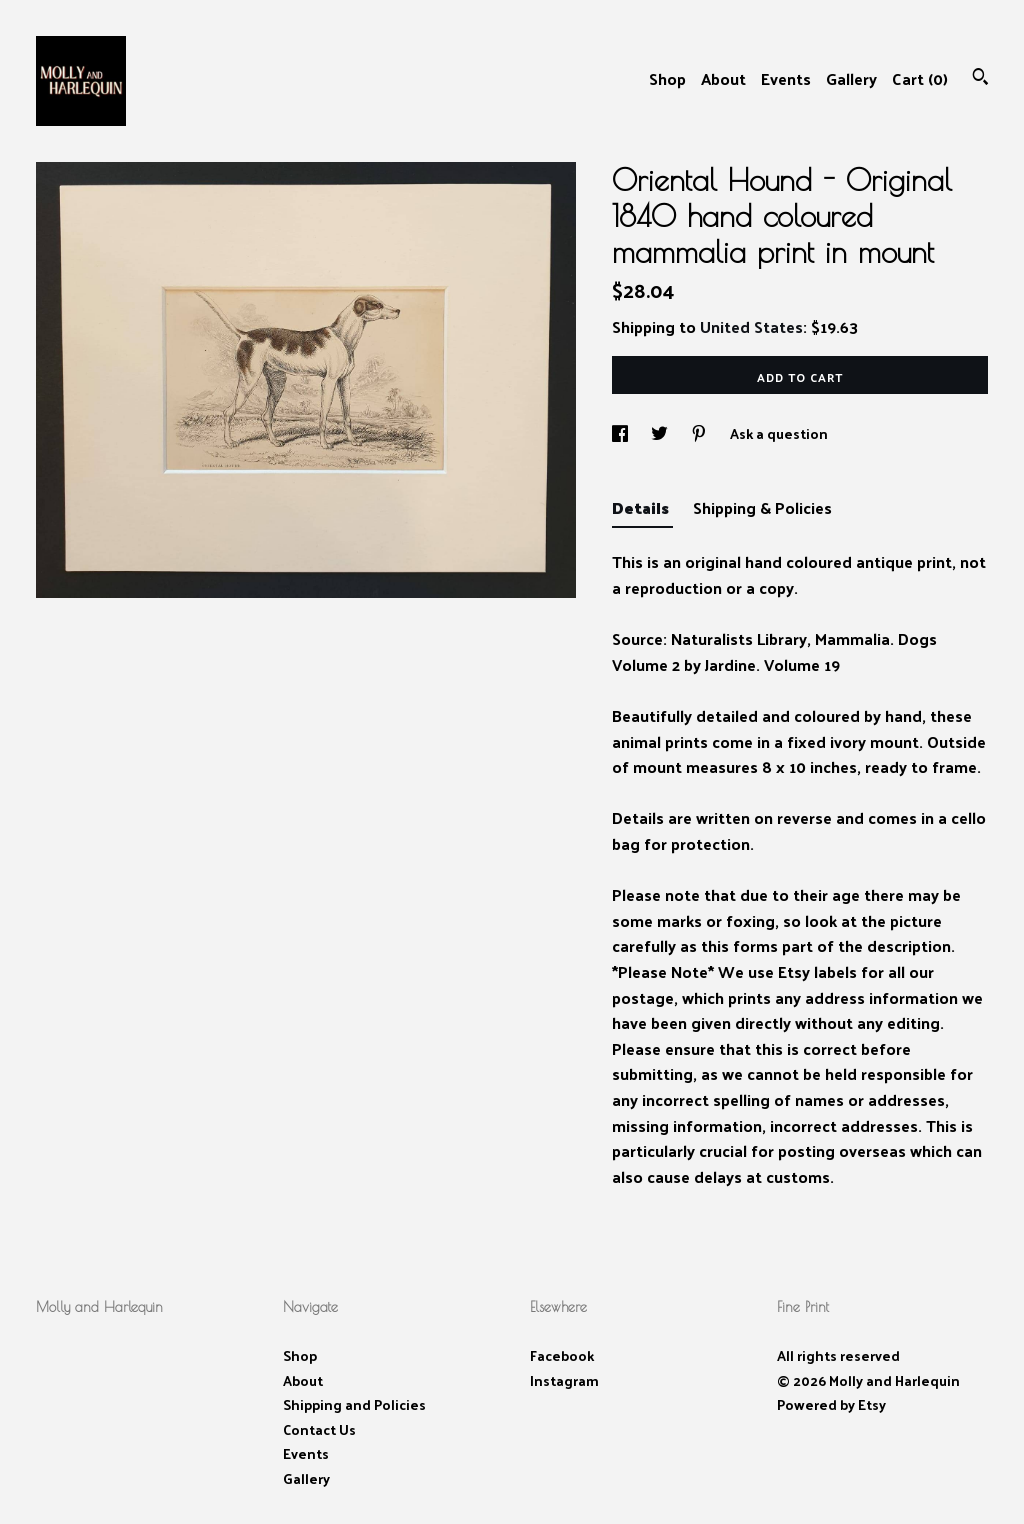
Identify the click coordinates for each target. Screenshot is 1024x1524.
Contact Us (319, 1429)
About (723, 78)
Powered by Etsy (831, 1404)
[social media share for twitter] (661, 433)
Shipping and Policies (354, 1404)
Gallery (851, 78)
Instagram (564, 1380)
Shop (667, 78)
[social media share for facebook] (621, 433)
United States (751, 326)
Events (786, 78)
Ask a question (779, 433)
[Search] (980, 78)
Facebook (562, 1355)
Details (642, 507)
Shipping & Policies (762, 507)
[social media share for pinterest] (700, 433)
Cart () (920, 78)
